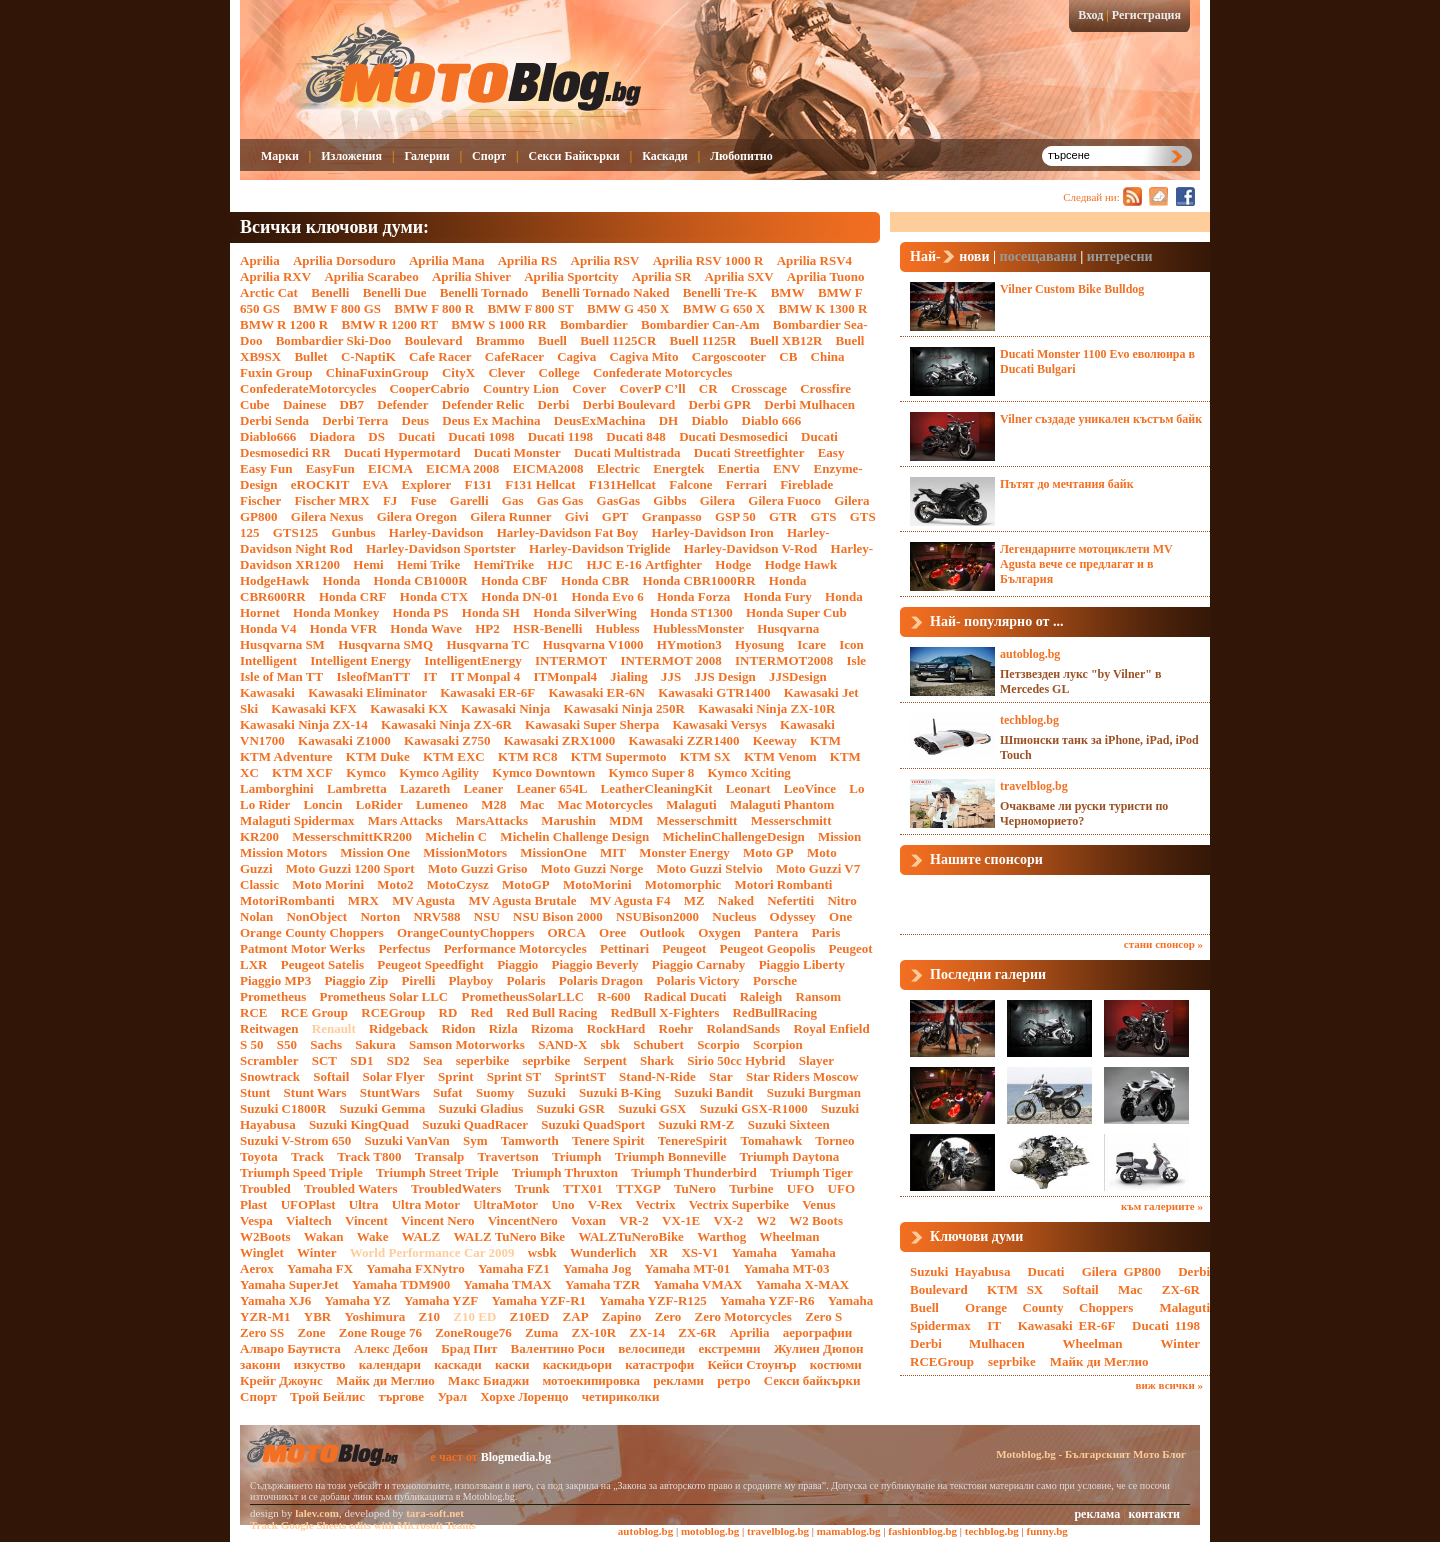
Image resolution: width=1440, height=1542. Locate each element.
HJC (560, 564)
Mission (839, 836)
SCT (324, 1060)
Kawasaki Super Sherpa (592, 724)
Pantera (776, 932)
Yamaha (755, 1252)
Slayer (816, 1060)
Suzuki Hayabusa (960, 1271)
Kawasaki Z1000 (344, 740)
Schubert (658, 1044)
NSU (487, 916)
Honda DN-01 (519, 596)
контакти (1154, 1514)
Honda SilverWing (584, 612)
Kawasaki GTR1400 (714, 692)
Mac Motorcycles (605, 804)
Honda (342, 580)
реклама (1097, 1514)
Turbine (751, 1188)
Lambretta (357, 788)
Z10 (429, 1316)
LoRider (379, 804)
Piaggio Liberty (802, 964)
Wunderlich (603, 1252)
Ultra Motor (426, 1204)
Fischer (260, 500)
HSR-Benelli (547, 628)
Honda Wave (426, 628)
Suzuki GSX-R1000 (754, 1108)
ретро (733, 1380)
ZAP (576, 1316)
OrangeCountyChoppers (465, 932)
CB (788, 356)
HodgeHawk (274, 580)
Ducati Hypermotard (402, 452)
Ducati (416, 436)
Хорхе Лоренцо (524, 1396)
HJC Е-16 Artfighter (644, 564)
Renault (334, 1028)
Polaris (526, 980)
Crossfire (825, 388)
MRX (363, 900)
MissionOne (553, 852)
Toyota (259, 1156)
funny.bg (1047, 1531)
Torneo (834, 1140)
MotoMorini (597, 884)
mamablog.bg (849, 1531)
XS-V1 (699, 1252)
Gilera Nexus (327, 516)
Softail (331, 1076)
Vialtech (309, 1220)
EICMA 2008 (462, 468)
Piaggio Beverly (595, 964)
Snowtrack (270, 1076)
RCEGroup (393, 1012)
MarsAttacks (492, 820)
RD (448, 1012)
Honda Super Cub (796, 612)
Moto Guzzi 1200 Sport (350, 868)
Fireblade (806, 484)
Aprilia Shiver (471, 276)
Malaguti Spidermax (297, 820)
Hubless (618, 628)
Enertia (739, 468)
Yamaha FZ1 (514, 1268)
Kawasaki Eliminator (367, 692)
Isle (857, 660)
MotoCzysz (458, 884)
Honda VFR (343, 628)
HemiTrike (504, 564)
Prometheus (273, 996)
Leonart (748, 788)
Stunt (255, 1092)
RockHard (616, 1028)
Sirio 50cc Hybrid (736, 1060)
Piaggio (517, 964)
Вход (1090, 15)
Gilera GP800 (1121, 1271)
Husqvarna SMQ (385, 644)
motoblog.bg (710, 1531)
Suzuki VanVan (407, 1140)
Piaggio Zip (356, 980)
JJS (671, 676)
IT (430, 676)
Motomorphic (683, 884)
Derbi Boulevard (629, 404)
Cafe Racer (440, 356)
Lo (856, 788)
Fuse (424, 500)
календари (390, 1364)
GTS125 (296, 532)
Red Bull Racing (551, 1012)
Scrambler (269, 1060)
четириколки (621, 1396)
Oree (612, 932)
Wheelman (790, 1236)
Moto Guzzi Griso (478, 868)
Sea (433, 1060)
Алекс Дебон (391, 1348)
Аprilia (750, 1332)
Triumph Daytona (789, 1156)
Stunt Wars (315, 1092)
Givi (577, 516)
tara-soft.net (435, 1513)
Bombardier (594, 324)
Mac (532, 804)
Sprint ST (514, 1076)
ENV (786, 468)
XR (658, 1252)
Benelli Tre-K (720, 292)
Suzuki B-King (620, 1092)
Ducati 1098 (481, 436)
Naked (736, 900)
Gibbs (669, 500)
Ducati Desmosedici (733, 436)
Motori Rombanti (784, 884)
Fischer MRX (331, 500)
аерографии (818, 1332)
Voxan (588, 1220)
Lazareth (425, 788)
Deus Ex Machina (491, 420)
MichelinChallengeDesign (733, 836)
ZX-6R (697, 1332)
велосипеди (651, 1348)
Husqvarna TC (487, 644)
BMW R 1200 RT (389, 324)
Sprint (455, 1076)
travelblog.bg (1034, 786)
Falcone (690, 484)
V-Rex (605, 1204)
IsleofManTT (373, 676)
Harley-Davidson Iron (713, 532)
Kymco (366, 772)
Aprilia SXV (739, 276)
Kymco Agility (439, 772)
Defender (402, 404)
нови (974, 256)
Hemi (368, 564)
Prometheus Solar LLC (383, 996)
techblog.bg (1029, 720)
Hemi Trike (428, 564)
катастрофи (659, 1364)
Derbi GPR (720, 404)
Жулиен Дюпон (819, 1348)
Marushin (568, 820)
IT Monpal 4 (485, 676)
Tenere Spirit (608, 1140)
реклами (678, 1380)
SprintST (580, 1076)
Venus (818, 1204)
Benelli (330, 292)
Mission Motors (283, 852)
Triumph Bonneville (670, 1156)
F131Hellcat (622, 484)
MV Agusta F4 (630, 900)
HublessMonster (698, 628)
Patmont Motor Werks (302, 948)
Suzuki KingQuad (359, 1124)
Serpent (604, 1060)
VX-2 (729, 1220)
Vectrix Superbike (739, 1204)
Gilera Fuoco (784, 500)
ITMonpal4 (565, 676)
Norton (380, 916)
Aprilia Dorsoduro (344, 260)
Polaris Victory (697, 980)
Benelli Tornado (484, 292)
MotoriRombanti (287, 900)
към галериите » (1162, 1206)
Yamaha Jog (597, 1268)
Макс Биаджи (488, 1380)
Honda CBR (595, 580)
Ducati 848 (636, 436)
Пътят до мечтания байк (1067, 484)
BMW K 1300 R (822, 308)
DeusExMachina (600, 420)
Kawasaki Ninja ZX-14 (304, 724)
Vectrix (655, 1204)
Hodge (733, 564)
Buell (552, 340)
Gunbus (354, 532)
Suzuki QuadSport (593, 1124)
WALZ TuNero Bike (509, 1236)
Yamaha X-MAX (803, 1284)
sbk (611, 1044)
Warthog (721, 1236)
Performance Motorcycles (515, 948)
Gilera (717, 500)
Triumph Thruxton (565, 1172)
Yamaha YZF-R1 (539, 1300)
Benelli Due (395, 292)
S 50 (251, 1044)
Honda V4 (268, 628)
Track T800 (369, 1156)
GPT (615, 516)
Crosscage (759, 388)
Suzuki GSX (652, 1108)
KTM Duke (378, 756)
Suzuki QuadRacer (475, 1124)
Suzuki (546, 1092)
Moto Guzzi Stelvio (710, 868)
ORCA (567, 932)
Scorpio (718, 1044)
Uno (562, 1204)
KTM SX (705, 756)
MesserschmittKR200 (352, 836)
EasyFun (330, 468)
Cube (255, 404)
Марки (280, 156)
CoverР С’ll (653, 388)
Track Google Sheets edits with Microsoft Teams (363, 1525)
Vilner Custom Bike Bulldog (1072, 289)
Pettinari (624, 948)
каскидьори (577, 1364)
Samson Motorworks (467, 1044)
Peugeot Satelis (322, 964)
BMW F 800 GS (337, 308)
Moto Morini (328, 884)
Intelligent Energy (360, 660)
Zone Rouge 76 (380, 1332)
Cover (589, 388)
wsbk (542, 1252)
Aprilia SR (662, 276)
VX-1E (681, 1220)
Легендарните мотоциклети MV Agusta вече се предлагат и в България (1086, 564)
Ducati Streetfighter (749, 452)
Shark (657, 1060)
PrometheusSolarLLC (523, 996)
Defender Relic (483, 404)
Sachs (326, 1044)
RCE (253, 1012)
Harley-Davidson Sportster (441, 548)
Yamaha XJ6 (275, 1300)
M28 (493, 804)
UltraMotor (505, 1204)
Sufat (448, 1092)
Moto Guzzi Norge (592, 868)
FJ (390, 500)
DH (669, 420)
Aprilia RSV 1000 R (708, 260)
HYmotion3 (689, 644)
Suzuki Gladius (480, 1108)
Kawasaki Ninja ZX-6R (446, 724)
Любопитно (741, 156)
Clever (506, 372)
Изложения (351, 156)
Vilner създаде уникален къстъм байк (1101, 419)
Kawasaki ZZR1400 (684, 740)
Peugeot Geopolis (768, 948)
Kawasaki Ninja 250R (624, 708)
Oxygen (719, 932)
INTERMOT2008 (784, 660)
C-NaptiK (368, 356)
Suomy (495, 1092)
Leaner (483, 788)
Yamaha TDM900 (401, 1284)
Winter (316, 1252)
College (559, 372)
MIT (613, 852)
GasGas (618, 500)
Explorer (427, 484)
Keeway (775, 740)
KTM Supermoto (619, 756)
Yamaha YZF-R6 (767, 1300)
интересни (1120, 256)
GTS (823, 516)
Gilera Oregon (417, 516)
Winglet (262, 1252)
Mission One (375, 852)
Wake (373, 1236)
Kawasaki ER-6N (596, 692)
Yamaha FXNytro (415, 1268)
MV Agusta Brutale (522, 900)
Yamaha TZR (602, 1284)
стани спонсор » (1163, 944)
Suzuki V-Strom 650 (295, 1140)
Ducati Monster (517, 452)
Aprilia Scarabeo (371, 276)
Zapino (622, 1316)
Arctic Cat (269, 292)
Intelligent (268, 660)
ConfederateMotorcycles (308, 388)
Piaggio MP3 (275, 980)
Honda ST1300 (691, 612)
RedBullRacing (774, 1012)
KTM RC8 (528, 756)
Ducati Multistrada (627, 452)
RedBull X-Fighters (665, 1012)
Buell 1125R (703, 340)
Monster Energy (684, 852)
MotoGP (526, 884)
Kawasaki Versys (720, 724)
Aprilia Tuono (826, 276)
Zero (668, 1316)
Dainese (304, 404)
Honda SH (491, 612)
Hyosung (759, 644)
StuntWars (390, 1092)
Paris (825, 932)
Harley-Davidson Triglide (599, 548)
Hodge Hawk (801, 564)
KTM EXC (454, 756)
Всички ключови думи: (334, 227)
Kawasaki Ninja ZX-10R (766, 708)
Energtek (678, 468)
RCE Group (314, 1012)
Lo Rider (265, 804)
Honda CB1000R (420, 580)
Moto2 (395, 884)
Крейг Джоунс (281, 1380)
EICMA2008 (548, 468)
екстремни (729, 1348)
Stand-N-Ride (657, 1076)
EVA (376, 484)
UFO (800, 1188)
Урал (452, 1396)
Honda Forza (693, 596)
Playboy (471, 980)
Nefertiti (790, 900)
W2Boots (265, 1236)
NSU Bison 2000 (558, 916)
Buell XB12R (786, 340)
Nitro (841, 900)
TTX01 (583, 1188)
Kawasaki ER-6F (487, 692)
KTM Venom (780, 756)
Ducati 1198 (560, 436)
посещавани (1038, 256)
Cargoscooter (729, 356)
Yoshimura (375, 1316)
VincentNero (523, 1220)
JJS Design (725, 676)
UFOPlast (308, 1204)
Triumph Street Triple (437, 1172)
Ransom (819, 996)
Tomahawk (771, 1140)
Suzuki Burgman (814, 1092)
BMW (788, 292)
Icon (851, 644)
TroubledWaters (456, 1188)
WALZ (421, 1236)
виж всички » (1169, 1385)
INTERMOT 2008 (671, 660)
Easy (831, 452)
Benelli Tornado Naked (606, 292)
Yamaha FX (320, 1268)
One (840, 916)
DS (376, 436)
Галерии (426, 156)
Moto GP (768, 852)
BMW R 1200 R (284, 324)
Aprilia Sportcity (571, 276)
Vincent (366, 1220)
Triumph (577, 1156)
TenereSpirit (692, 1140)
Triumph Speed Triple (301, 1172)
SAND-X (562, 1044)
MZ (694, 900)
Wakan (324, 1236)
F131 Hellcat (540, 484)
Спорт (489, 156)
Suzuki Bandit (713, 1092)
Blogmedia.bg (516, 1457)
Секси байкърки (812, 1380)
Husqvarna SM (282, 644)
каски (512, 1364)
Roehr (676, 1028)
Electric (618, 468)
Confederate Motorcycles (662, 372)
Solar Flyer (394, 1076)
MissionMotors (465, 852)
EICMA (390, 468)
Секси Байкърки (573, 156)
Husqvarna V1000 (593, 644)
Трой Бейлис (327, 1396)
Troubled (265, 1188)
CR (708, 388)
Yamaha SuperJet (289, 1284)
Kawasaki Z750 (447, 740)
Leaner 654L (551, 788)
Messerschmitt (697, 820)
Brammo (500, 340)
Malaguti (691, 804)
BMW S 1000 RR (498, 324)
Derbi (553, 404)
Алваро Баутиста (290, 1348)
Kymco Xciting (748, 772)
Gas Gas (560, 500)
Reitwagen (269, 1028)
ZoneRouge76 (473, 1332)
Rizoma (552, 1028)
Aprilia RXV (275, 276)
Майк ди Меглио (385, 1380)
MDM (626, 820)
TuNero (695, 1188)
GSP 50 (735, 516)
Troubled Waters (351, 1188)
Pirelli (419, 980)
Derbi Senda (274, 420)
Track (307, 1156)
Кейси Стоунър (752, 1364)
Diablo (709, 420)
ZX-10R (593, 1332)
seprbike (546, 1060)
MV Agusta (423, 900)
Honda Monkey (336, 612)
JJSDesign (798, 676)
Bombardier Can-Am (700, 324)
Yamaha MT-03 (787, 1268)
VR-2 (634, 1220)
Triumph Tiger (811, 1172)
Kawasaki (267, 692)
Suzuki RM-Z (696, 1124)
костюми (836, 1364)
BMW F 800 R (434, 308)
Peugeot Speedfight (430, 964)
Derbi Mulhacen (809, 404)
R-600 (613, 996)
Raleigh (761, 996)
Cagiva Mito (643, 356)
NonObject (316, 916)
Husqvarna (788, 628)
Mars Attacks (405, 820)
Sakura (375, 1044)
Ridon (459, 1028)
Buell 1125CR (618, 340)
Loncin (322, 804)
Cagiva (576, 356)
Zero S (823, 1316)
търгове (401, 1396)
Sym (475, 1140)
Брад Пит (469, 1348)
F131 (477, 484)
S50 (287, 1044)
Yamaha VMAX (697, 1284)
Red (482, 1012)
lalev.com (317, 1513)
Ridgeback (398, 1028)
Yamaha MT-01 (688, 1268)
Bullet (310, 356)
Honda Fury (778, 596)
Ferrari (746, 484)
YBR (317, 1316)
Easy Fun (266, 468)
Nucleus (734, 916)
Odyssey (793, 916)
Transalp (440, 1156)
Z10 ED (474, 1316)
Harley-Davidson (436, 532)
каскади (457, 1364)
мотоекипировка (591, 1380)
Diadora (333, 436)
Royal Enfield (831, 1028)
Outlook (662, 932)
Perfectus (404, 948)
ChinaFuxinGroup (377, 372)
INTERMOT (571, 660)
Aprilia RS (528, 260)
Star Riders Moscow (802, 1076)
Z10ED (530, 1316)
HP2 (487, 628)
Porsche (775, 980)
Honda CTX (434, 596)
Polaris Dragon (601, 980)
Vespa (256, 1220)
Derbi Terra (355, 420)
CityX (458, 372)
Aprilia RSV (605, 260)
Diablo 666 (772, 420)
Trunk (532, 1188)
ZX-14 (647, 1332)
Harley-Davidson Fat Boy (568, 532)
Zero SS (262, 1332)
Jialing (629, 676)
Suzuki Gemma (383, 1108)
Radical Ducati (685, 996)
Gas (513, 500)
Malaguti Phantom (782, 804)
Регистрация (1146, 15)
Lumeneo (442, 804)
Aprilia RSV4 (814, 260)
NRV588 (436, 916)
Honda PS (421, 612)
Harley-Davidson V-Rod (751, 548)
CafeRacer (514, 356)
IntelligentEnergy (473, 660)
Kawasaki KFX (314, 708)
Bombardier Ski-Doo (334, 340)
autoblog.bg (1030, 654)
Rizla (503, 1028)
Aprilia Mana (446, 260)
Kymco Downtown (543, 772)
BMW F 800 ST (530, 308)
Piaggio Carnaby (699, 964)
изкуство (320, 1364)
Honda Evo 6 (608, 596)
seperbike (482, 1060)
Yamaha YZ (357, 1300)
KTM (825, 740)
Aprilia (260, 260)
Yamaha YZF (441, 1300)
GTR (783, 516)
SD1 (361, 1060)
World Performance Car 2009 (432, 1252)
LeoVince (810, 788)
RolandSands (743, 1028)
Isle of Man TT (281, 676)
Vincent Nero (437, 1220)
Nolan (256, 916)
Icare (811, 644)
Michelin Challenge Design (574, 836)
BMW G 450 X (628, 308)
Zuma (541, 1332)
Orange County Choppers (312, 932)
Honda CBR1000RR (699, 580)
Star (721, 1076)
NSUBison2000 (657, 916)
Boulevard (434, 340)
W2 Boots (816, 1220)
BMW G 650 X (724, 308)
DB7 (351, 404)
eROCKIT (320, 484)
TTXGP (638, 1188)
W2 (766, 1220)
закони (260, 1364)
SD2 (398, 1060)
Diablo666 (268, 436)
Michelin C (456, 836)
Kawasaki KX (409, 708)
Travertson (508, 1156)
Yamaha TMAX (507, 1284)
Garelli (469, 500)
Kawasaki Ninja (505, 708)
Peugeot (684, 948)
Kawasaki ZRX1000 (560, 740)
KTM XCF (302, 772)
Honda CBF (514, 580)
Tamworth (530, 1140)
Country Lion (521, 388)
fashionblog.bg (922, 1531)
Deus (415, 420)
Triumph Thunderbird (694, 1172)
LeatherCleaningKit (657, 788)
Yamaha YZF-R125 (653, 1300)
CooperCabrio (429, 388)
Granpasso (672, 516)
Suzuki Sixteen (789, 1124)
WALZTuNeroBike (630, 1236)
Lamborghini (277, 788)
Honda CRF (353, 596)
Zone (311, 1332)
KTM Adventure (286, 756)
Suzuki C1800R (283, 1108)
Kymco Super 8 (652, 772)
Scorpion (778, 1044)
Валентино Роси (558, 1348)
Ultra (364, 1204)
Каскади (665, 156)
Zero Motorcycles (743, 1316)
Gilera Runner (510, 516)
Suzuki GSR (571, 1108)
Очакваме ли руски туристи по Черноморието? (1084, 813)
